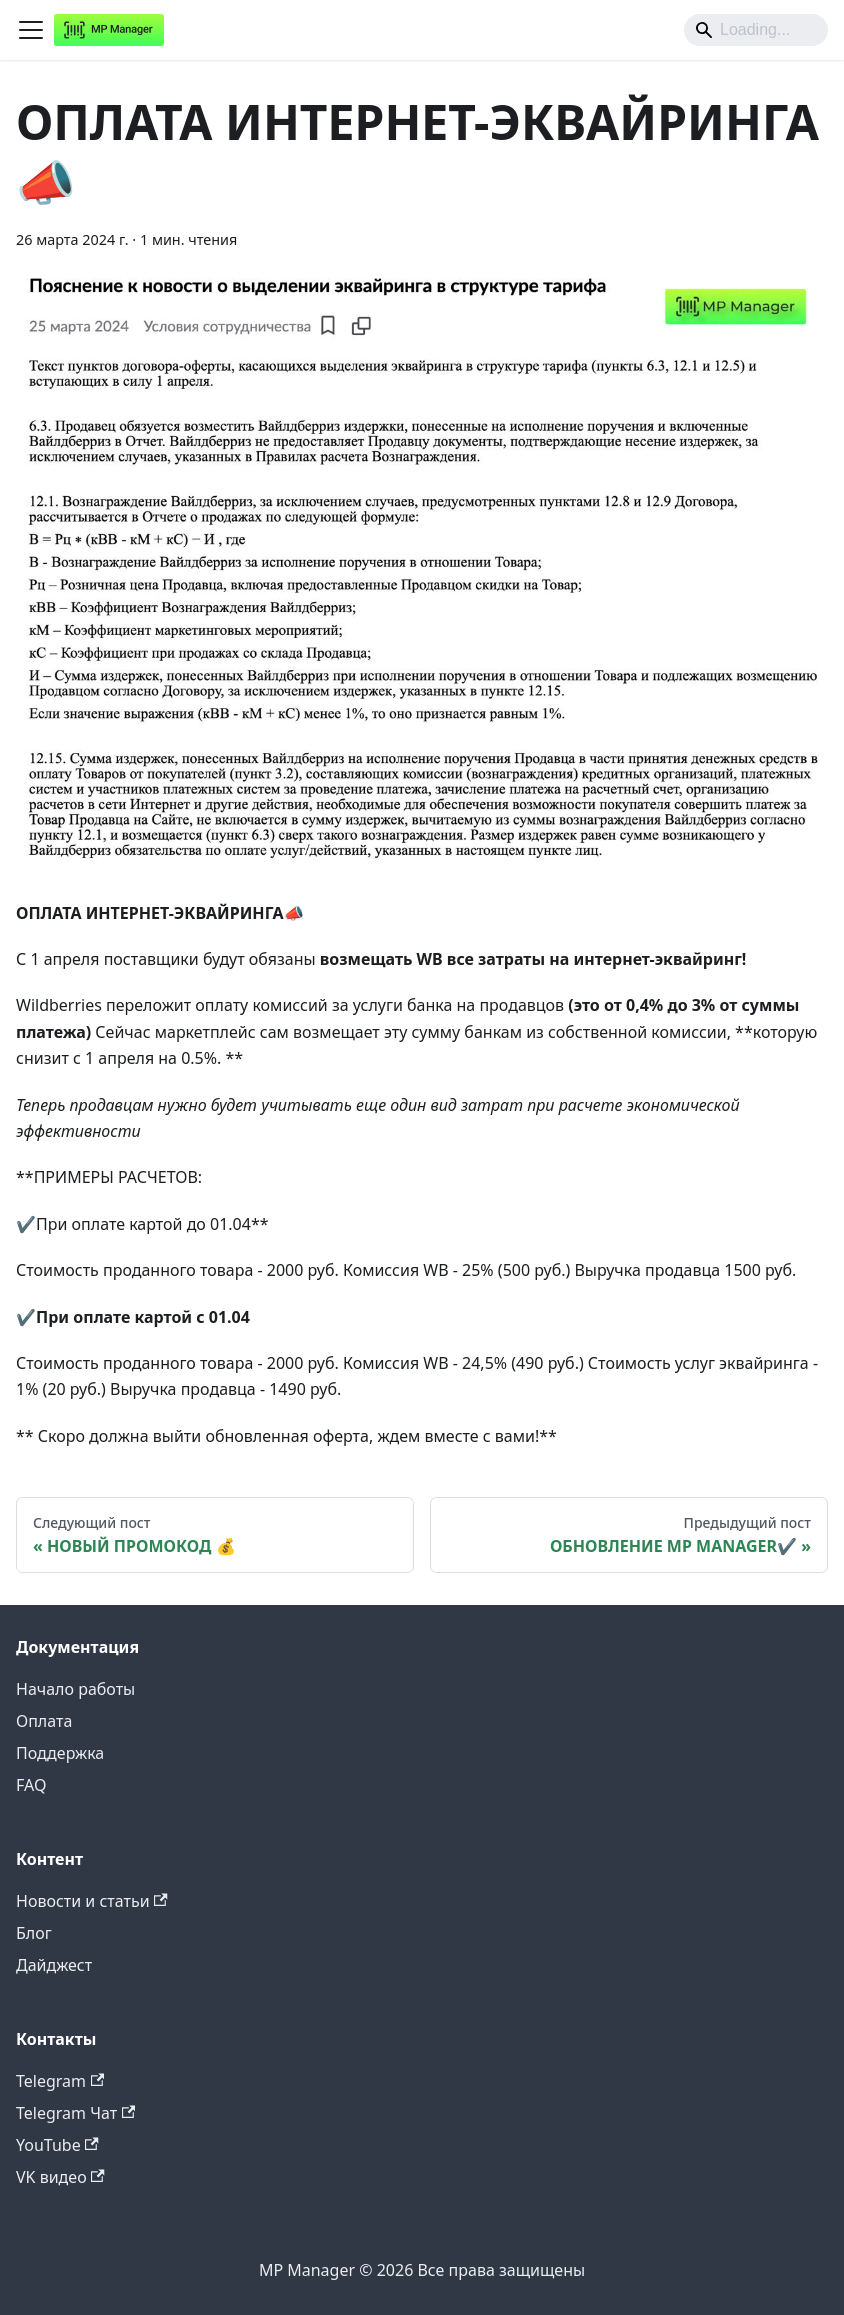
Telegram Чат (75, 2113)
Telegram (60, 2081)
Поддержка (60, 1753)
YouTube (57, 2145)
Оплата (44, 1721)
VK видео (60, 2177)
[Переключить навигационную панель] (31, 30)
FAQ (31, 1785)
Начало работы (75, 1689)
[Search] (756, 30)
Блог (34, 1933)
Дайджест (54, 1965)
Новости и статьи (92, 1901)
